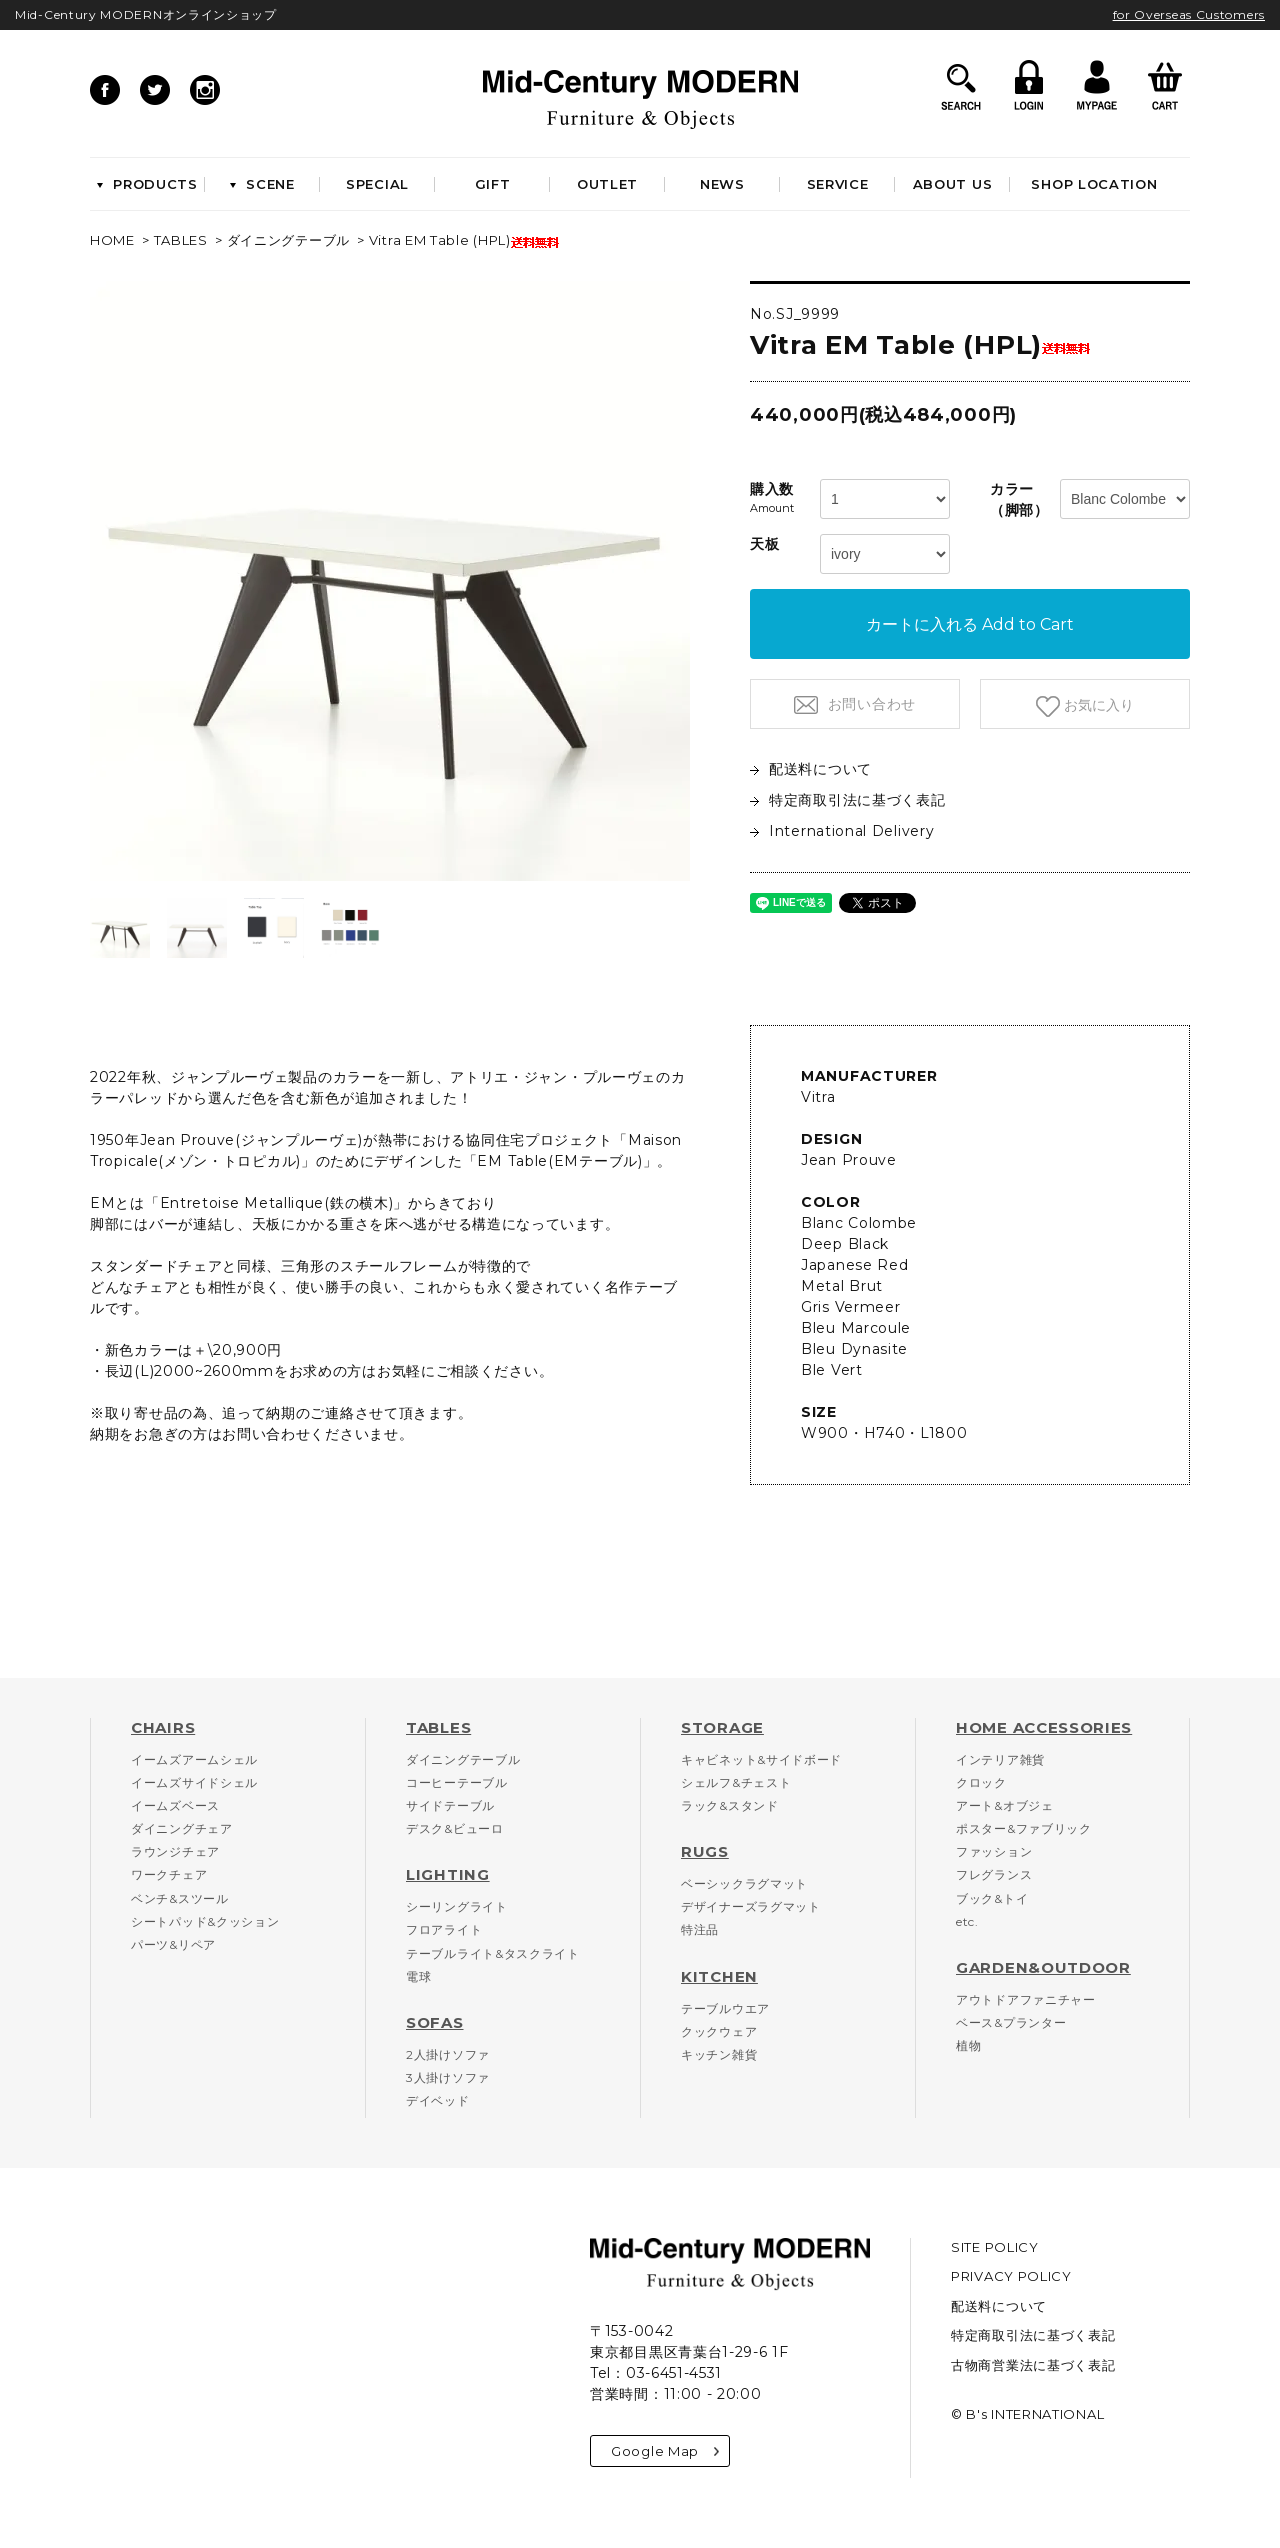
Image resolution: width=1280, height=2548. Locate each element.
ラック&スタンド (730, 1805)
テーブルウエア (725, 2008)
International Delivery (842, 831)
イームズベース (175, 1805)
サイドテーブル (450, 1805)
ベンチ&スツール (180, 1898)
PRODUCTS (147, 184)
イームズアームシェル (194, 1759)
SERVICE (838, 184)
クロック (981, 1782)
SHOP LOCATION (1094, 184)
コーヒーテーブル (457, 1782)
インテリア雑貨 (1000, 1759)
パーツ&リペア (173, 1944)
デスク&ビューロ (455, 1828)
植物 (968, 2045)
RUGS (705, 1851)
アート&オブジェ (1005, 1805)
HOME (112, 240)
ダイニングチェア (182, 1828)
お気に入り (1097, 705)
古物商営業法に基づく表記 (1033, 2365)
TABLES (181, 240)
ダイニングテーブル (288, 240)
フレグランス (994, 1874)
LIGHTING (448, 1874)
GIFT (493, 184)
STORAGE (722, 1727)
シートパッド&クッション (205, 1921)
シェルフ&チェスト (736, 1782)
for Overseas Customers (1189, 14)
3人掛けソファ (448, 2077)
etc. (967, 1921)
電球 (418, 1976)
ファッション (994, 1851)
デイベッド (438, 2100)
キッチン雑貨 (719, 2054)
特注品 (700, 1929)
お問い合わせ (869, 704)
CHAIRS (163, 1727)
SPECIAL (377, 184)
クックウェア (719, 2031)
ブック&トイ (992, 1898)
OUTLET (607, 184)
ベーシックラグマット (744, 1883)
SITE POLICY (995, 2247)
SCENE (262, 184)
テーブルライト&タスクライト (493, 1953)
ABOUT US (953, 184)
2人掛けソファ (448, 2054)
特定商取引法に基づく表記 (847, 800)
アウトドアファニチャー (1026, 1999)
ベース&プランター (1011, 2022)
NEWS (722, 184)
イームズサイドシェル (194, 1782)
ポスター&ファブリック (1024, 1828)
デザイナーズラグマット (751, 1906)
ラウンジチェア (175, 1851)
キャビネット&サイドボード (761, 1759)
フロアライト (444, 1929)
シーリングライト (457, 1906)
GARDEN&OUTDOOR (1043, 1967)
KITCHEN (719, 1976)
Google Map (665, 2451)
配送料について (811, 769)
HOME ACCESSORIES (1044, 1727)
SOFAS (435, 2022)
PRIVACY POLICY (1011, 2276)
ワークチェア (169, 1874)
